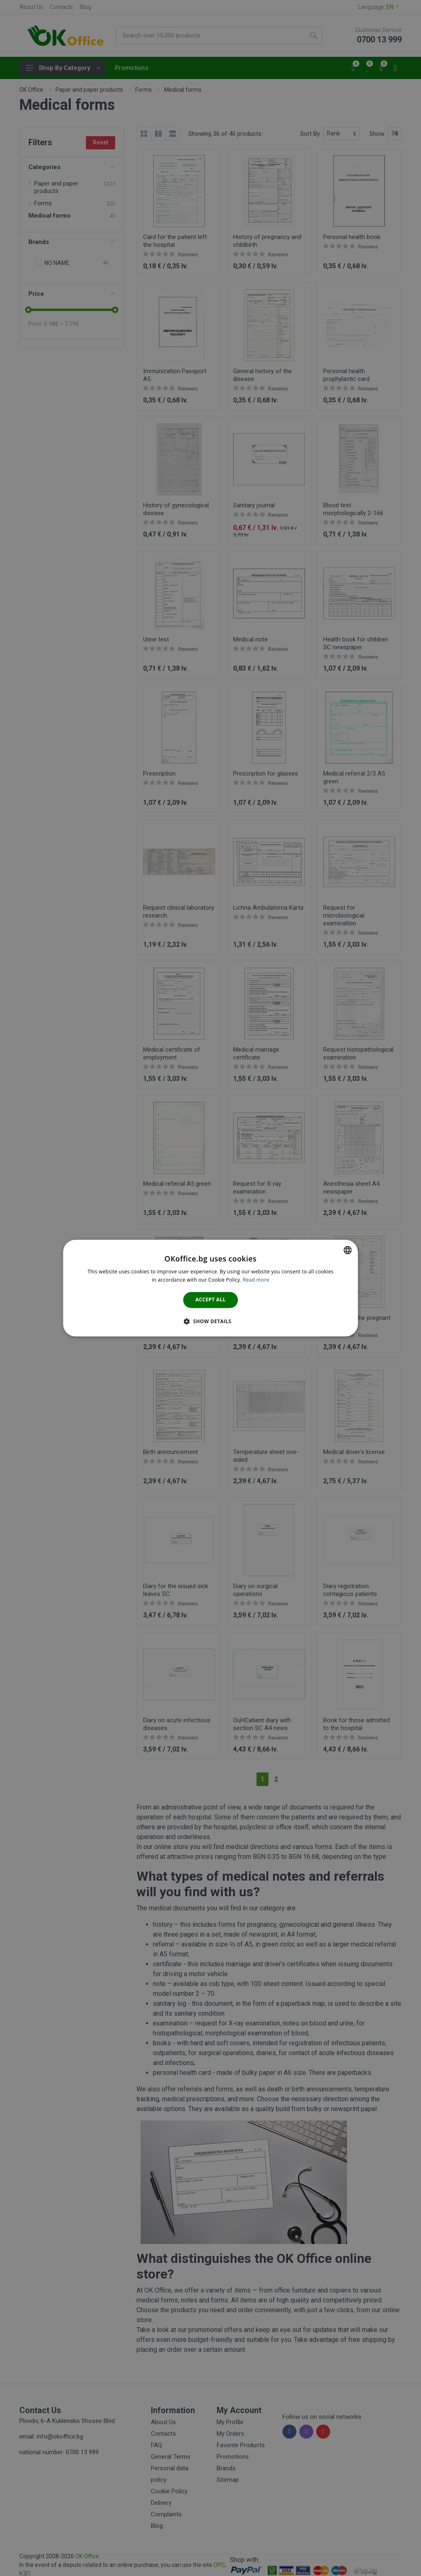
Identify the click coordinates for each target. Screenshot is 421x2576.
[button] (210, 1321)
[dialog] (210, 1288)
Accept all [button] (210, 1299)
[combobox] (347, 1250)
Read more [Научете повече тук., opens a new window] (256, 1279)
